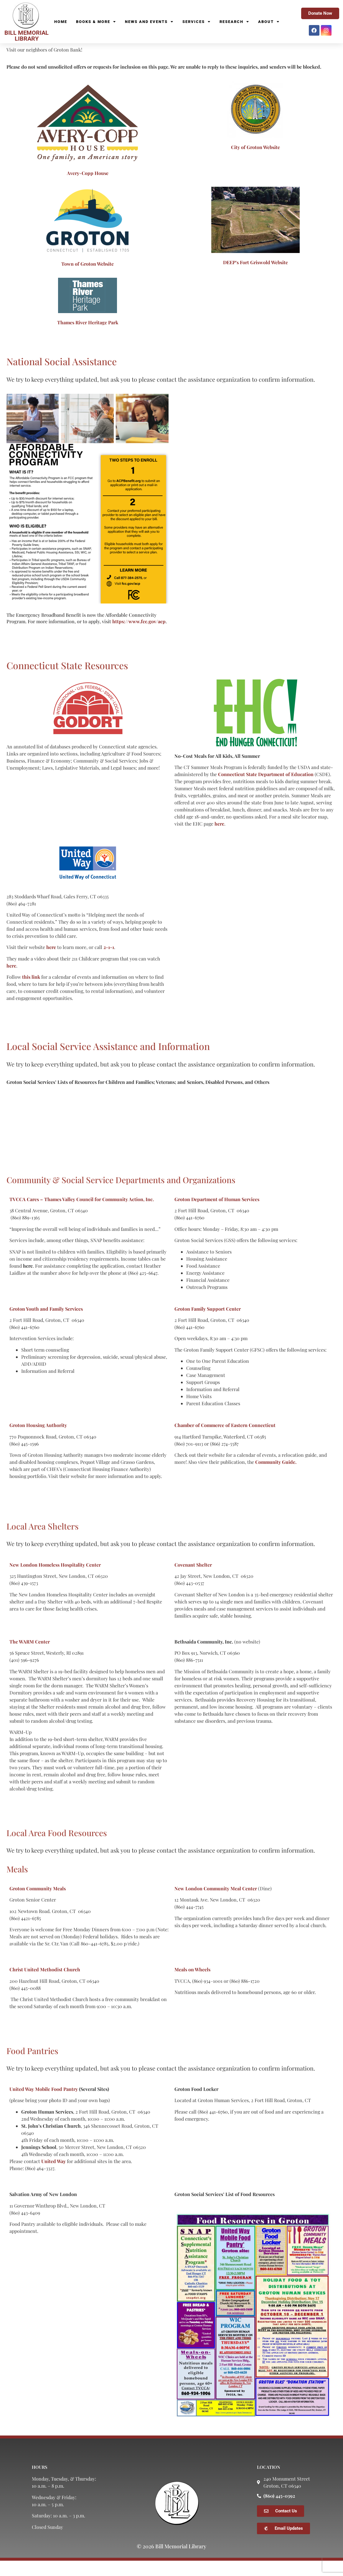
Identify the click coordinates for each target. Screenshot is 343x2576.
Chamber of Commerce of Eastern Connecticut (225, 1440)
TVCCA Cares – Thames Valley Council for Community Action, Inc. (81, 1214)
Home (60, 21)
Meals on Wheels (192, 1985)
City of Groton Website (255, 162)
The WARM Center (29, 1657)
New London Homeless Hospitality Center (55, 1580)
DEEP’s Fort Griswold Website (255, 278)
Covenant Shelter (193, 1580)
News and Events (149, 22)
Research (234, 22)
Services (196, 22)
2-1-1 (108, 962)
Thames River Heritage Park (87, 338)
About (269, 22)
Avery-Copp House (87, 188)
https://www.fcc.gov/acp (139, 637)
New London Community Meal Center (215, 1904)
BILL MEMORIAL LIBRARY (26, 35)
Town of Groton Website (87, 279)
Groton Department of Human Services (216, 1214)
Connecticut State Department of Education (266, 789)
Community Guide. (275, 1477)
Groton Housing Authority (38, 1440)
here (219, 839)
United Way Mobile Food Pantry (43, 2104)
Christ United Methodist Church (44, 1985)
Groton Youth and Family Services (46, 1324)
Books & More (96, 22)
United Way (53, 2176)
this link (31, 992)
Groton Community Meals (37, 1904)
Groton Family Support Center (207, 1324)
